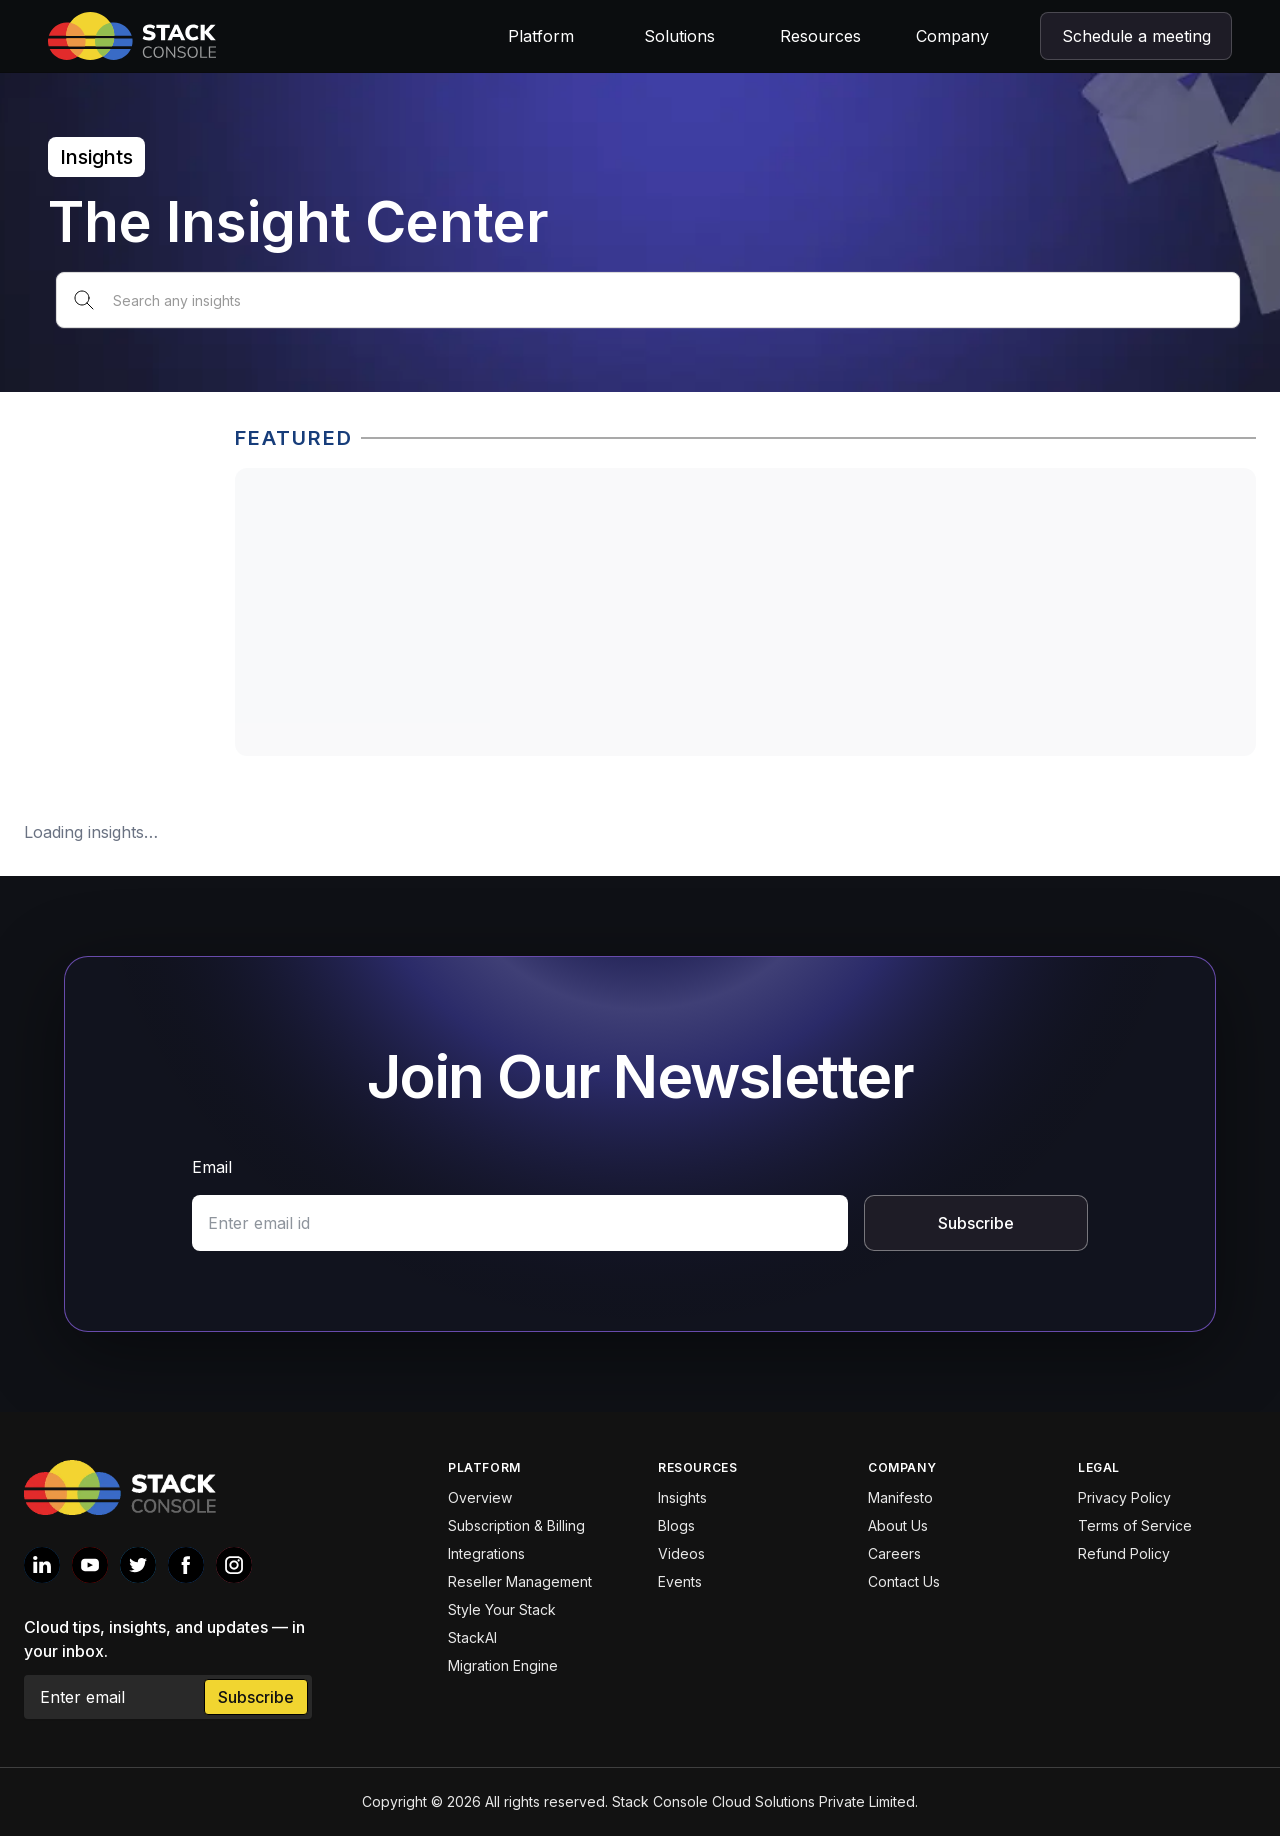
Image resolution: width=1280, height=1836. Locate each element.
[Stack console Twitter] (138, 1565)
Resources (820, 36)
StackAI (472, 1637)
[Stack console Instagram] (234, 1565)
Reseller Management (520, 1581)
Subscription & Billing (516, 1525)
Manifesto (900, 1497)
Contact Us (904, 1581)
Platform (541, 36)
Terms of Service (1135, 1525)
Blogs (676, 1525)
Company (952, 36)
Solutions (679, 36)
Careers (894, 1553)
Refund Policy (1124, 1553)
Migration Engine (503, 1665)
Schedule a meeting (1136, 36)
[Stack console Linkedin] (42, 1565)
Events (680, 1581)
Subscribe (976, 1223)
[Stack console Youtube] (90, 1565)
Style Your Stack (502, 1609)
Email (212, 1167)
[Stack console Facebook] (186, 1565)
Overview (480, 1497)
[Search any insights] (648, 300)
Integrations (486, 1553)
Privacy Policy (1124, 1497)
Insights (682, 1497)
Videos (681, 1553)
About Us (898, 1525)
